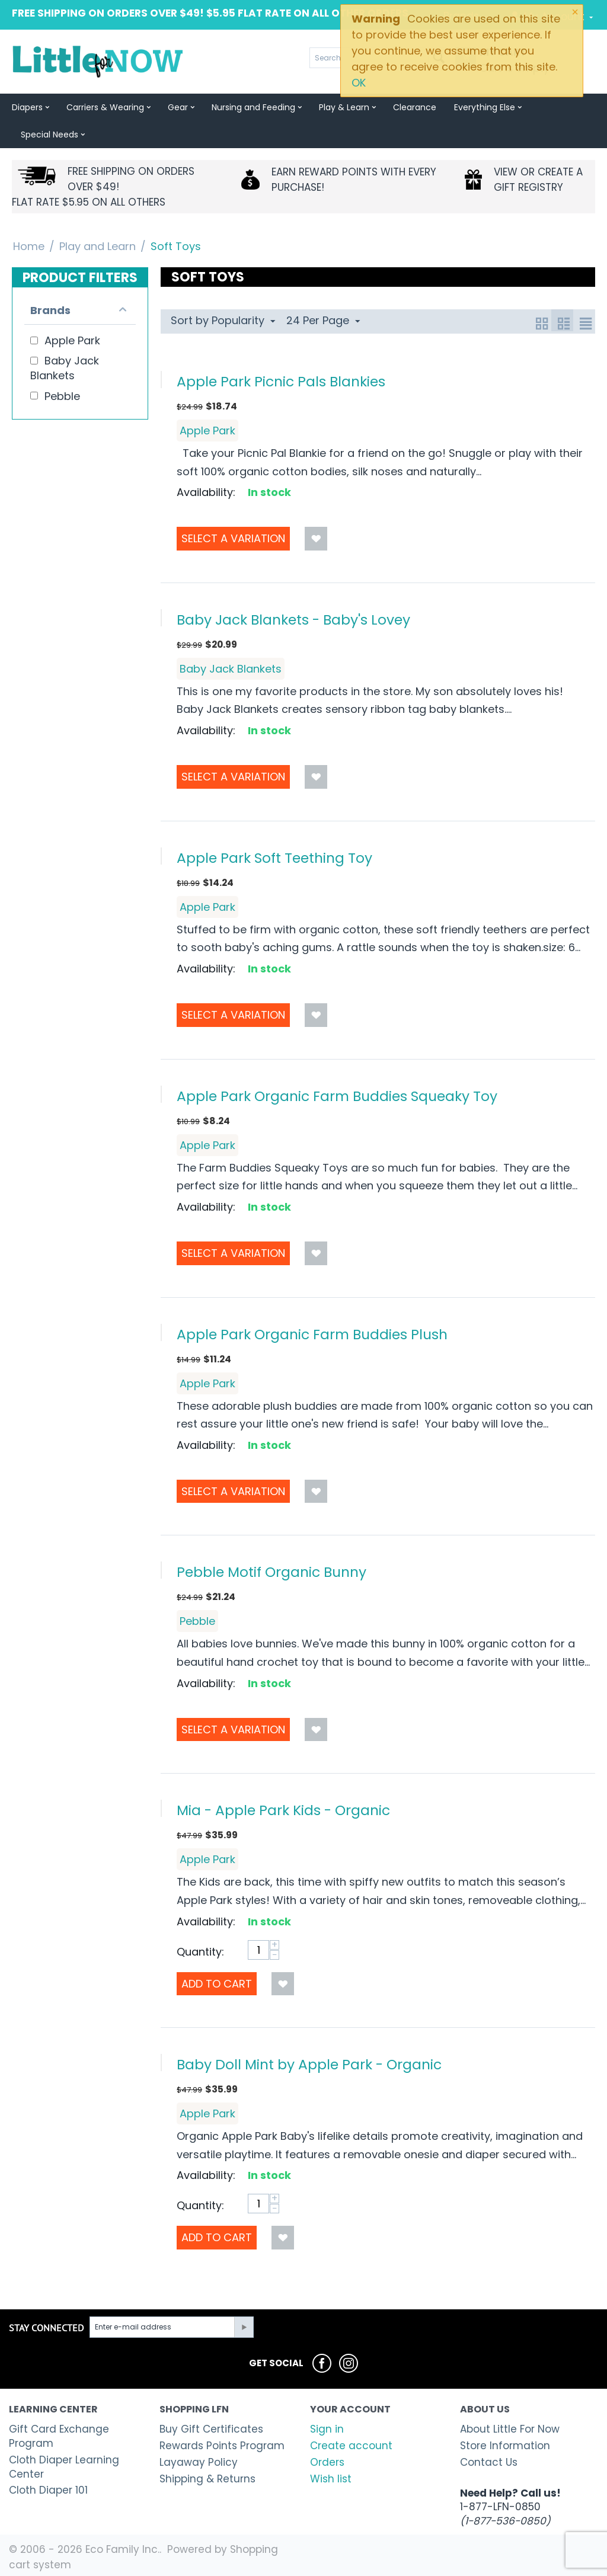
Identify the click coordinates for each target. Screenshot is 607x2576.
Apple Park (207, 430)
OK (359, 82)
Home (28, 246)
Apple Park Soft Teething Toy (274, 858)
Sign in (327, 2429)
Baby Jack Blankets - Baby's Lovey (293, 619)
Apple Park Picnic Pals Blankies (281, 381)
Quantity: (200, 1951)
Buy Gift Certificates (211, 2429)
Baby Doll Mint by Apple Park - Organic (309, 2064)
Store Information (505, 2446)
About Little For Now (510, 2429)
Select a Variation (233, 538)
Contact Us (488, 2462)
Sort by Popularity (223, 320)
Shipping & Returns (207, 2479)
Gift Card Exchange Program (59, 2436)
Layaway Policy (198, 2462)
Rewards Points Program (222, 2446)
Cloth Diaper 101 (48, 2490)
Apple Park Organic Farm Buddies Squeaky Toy (337, 1096)
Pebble (197, 1621)
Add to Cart (216, 1983)
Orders (327, 2462)
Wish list (331, 2479)
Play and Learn (97, 246)
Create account (351, 2446)
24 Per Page (323, 320)
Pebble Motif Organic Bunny (271, 1572)
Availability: (206, 492)
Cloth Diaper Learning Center (64, 2467)
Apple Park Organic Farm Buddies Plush (312, 1334)
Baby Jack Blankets (231, 668)
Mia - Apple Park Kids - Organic (283, 1810)
